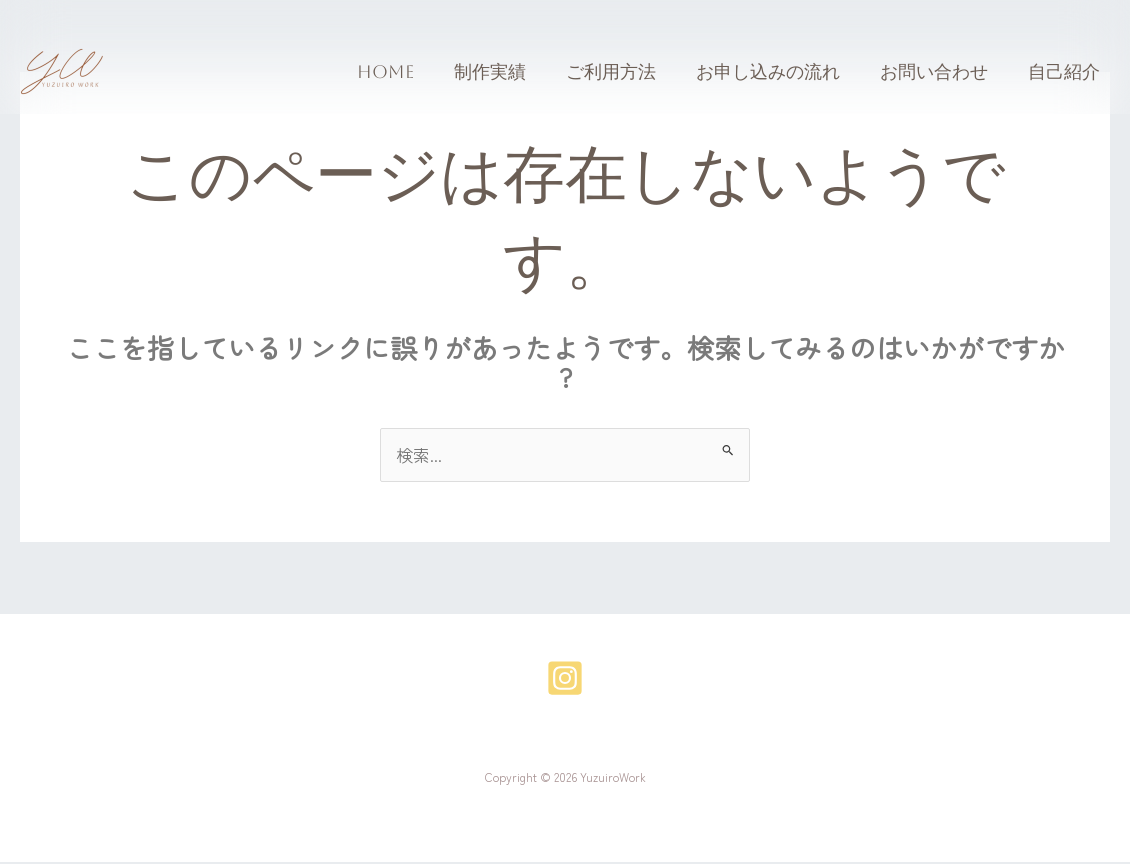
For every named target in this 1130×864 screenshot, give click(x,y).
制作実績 (508, 71)
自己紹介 (1066, 71)
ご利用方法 (625, 71)
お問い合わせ (940, 71)
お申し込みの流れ (778, 71)
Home (407, 71)
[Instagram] (565, 680)
